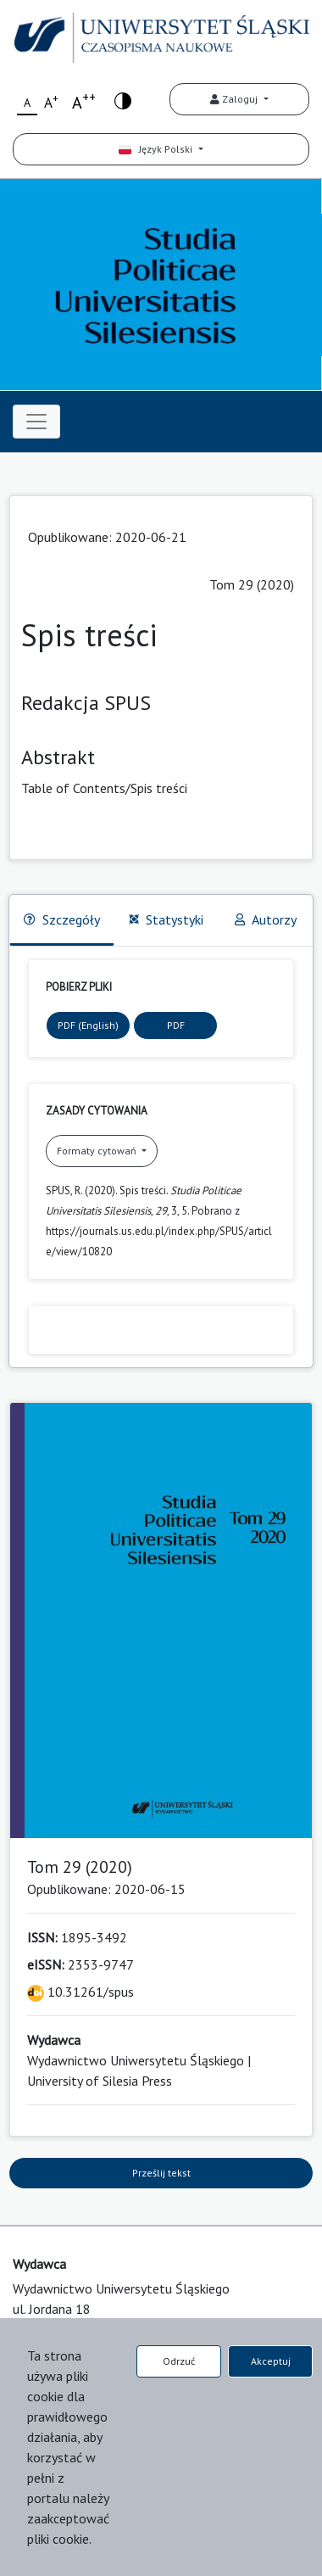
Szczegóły (62, 919)
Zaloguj (235, 98)
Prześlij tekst (161, 2172)
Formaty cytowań (98, 1150)
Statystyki (166, 919)
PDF (176, 1025)
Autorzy (266, 919)
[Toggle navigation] (36, 422)
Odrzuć (179, 2361)
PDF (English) (88, 1025)
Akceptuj (271, 2361)
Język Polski (157, 148)
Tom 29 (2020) (251, 584)
